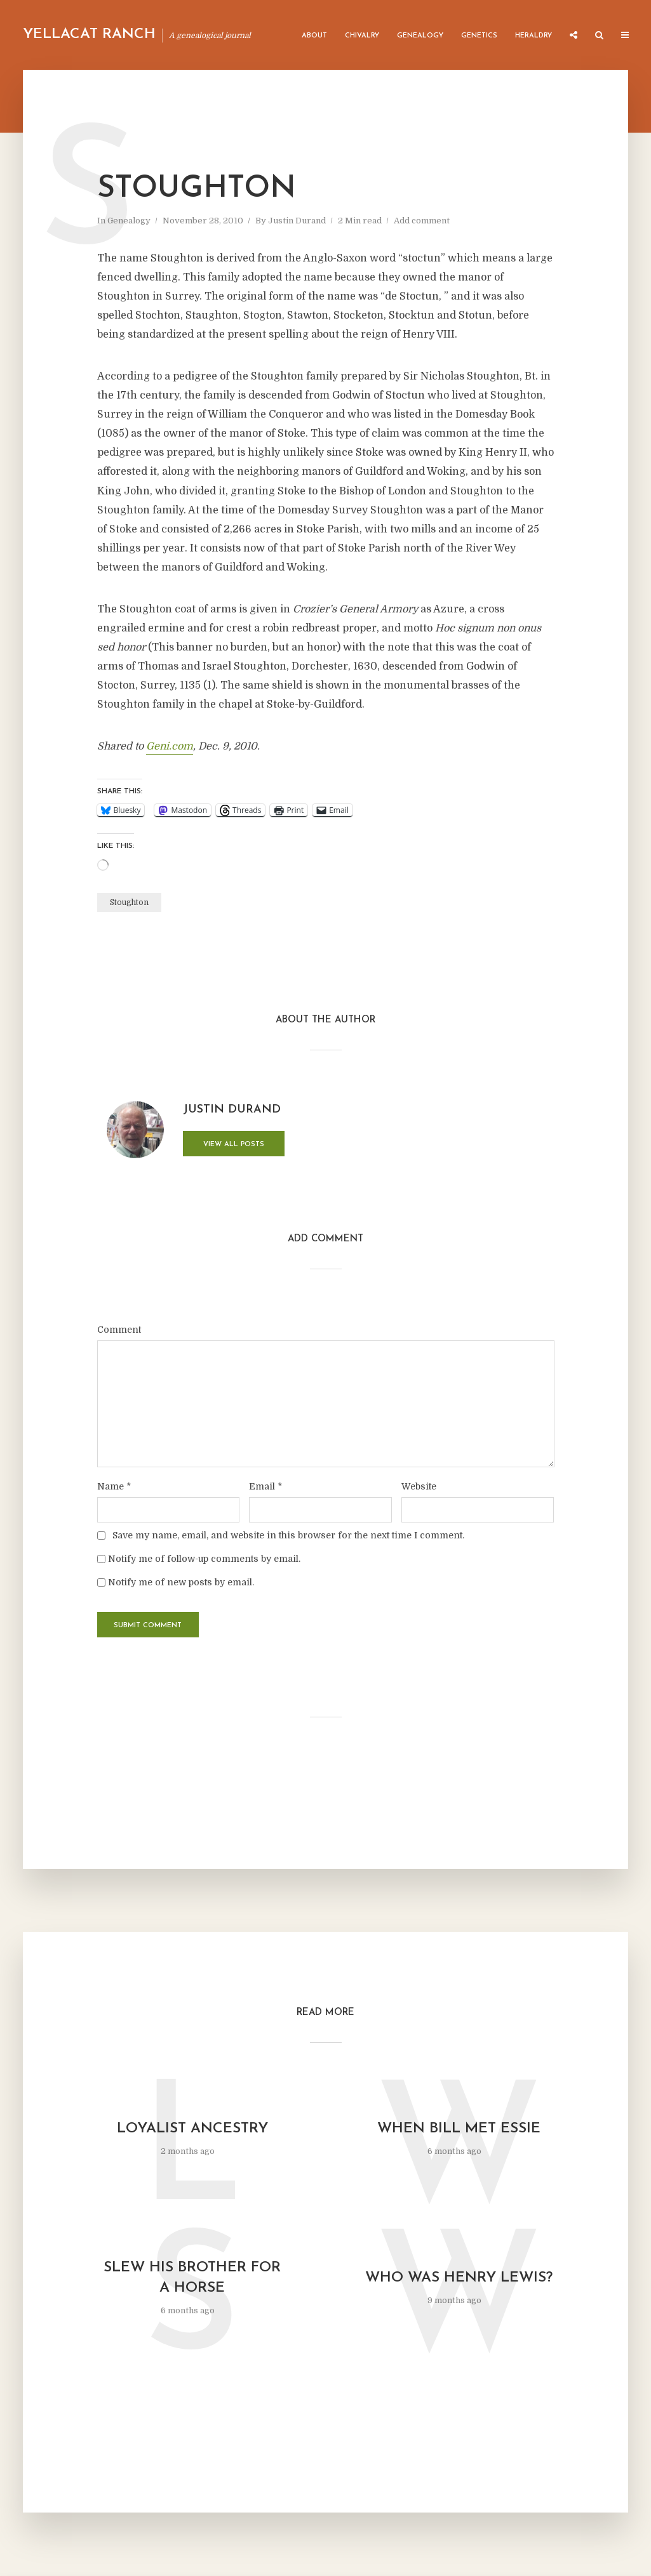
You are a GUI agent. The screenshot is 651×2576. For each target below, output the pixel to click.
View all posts (233, 1144)
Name (114, 1486)
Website (418, 1486)
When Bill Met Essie (458, 2129)
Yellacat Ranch (89, 34)
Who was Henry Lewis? (459, 2278)
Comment (119, 1329)
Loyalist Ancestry (192, 2129)
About (314, 35)
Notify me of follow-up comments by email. (204, 1558)
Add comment (422, 220)
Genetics (479, 35)
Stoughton (129, 902)
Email (265, 1486)
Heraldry (533, 35)
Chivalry (362, 35)
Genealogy (420, 35)
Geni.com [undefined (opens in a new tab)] (169, 746)
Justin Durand (297, 220)
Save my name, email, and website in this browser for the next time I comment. (288, 1535)
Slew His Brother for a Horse (192, 2278)
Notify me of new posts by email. (181, 1582)
